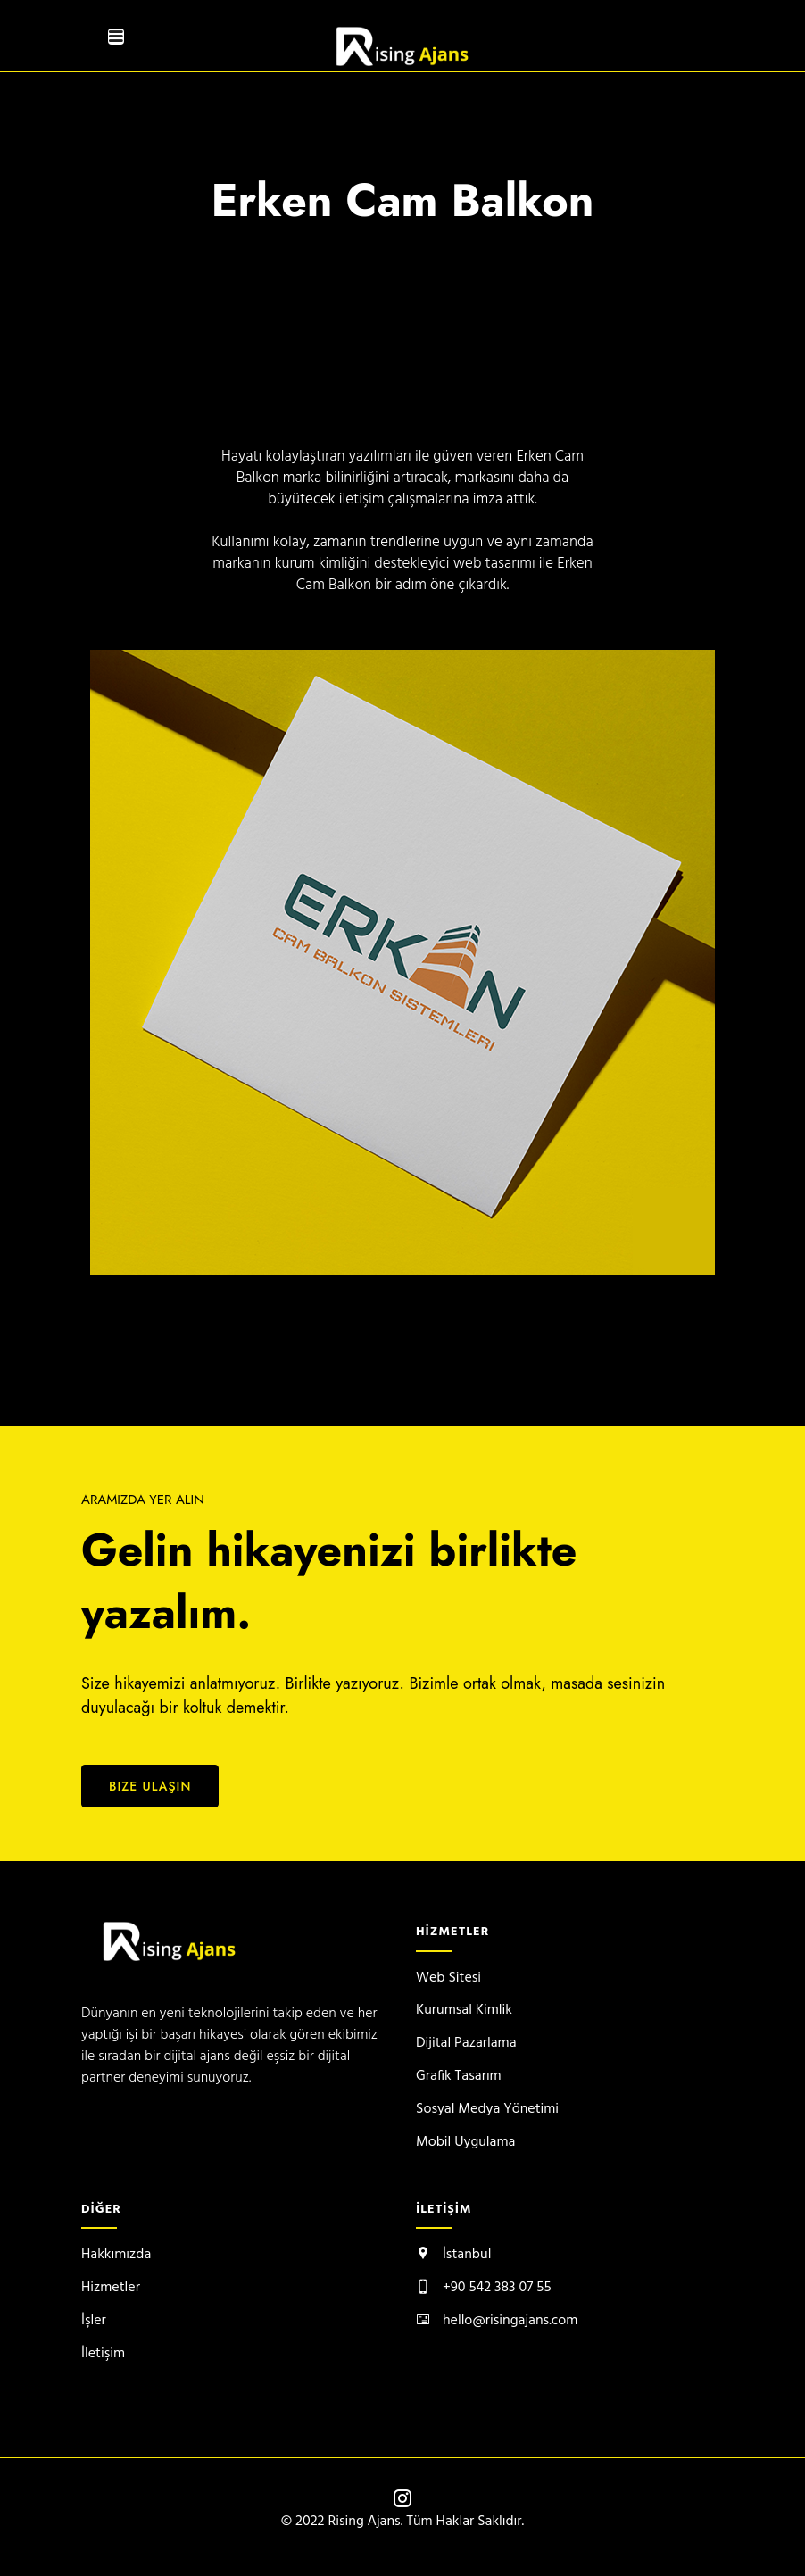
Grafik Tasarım (459, 2076)
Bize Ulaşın (150, 1786)
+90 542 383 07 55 (497, 2287)
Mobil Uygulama (465, 2142)
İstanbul (467, 2254)
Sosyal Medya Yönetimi (487, 2109)
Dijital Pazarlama (466, 2043)
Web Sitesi (448, 1978)
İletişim (103, 2353)
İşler (93, 2320)
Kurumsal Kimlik (464, 2010)
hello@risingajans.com (510, 2320)
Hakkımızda (116, 2254)
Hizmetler (110, 2287)
